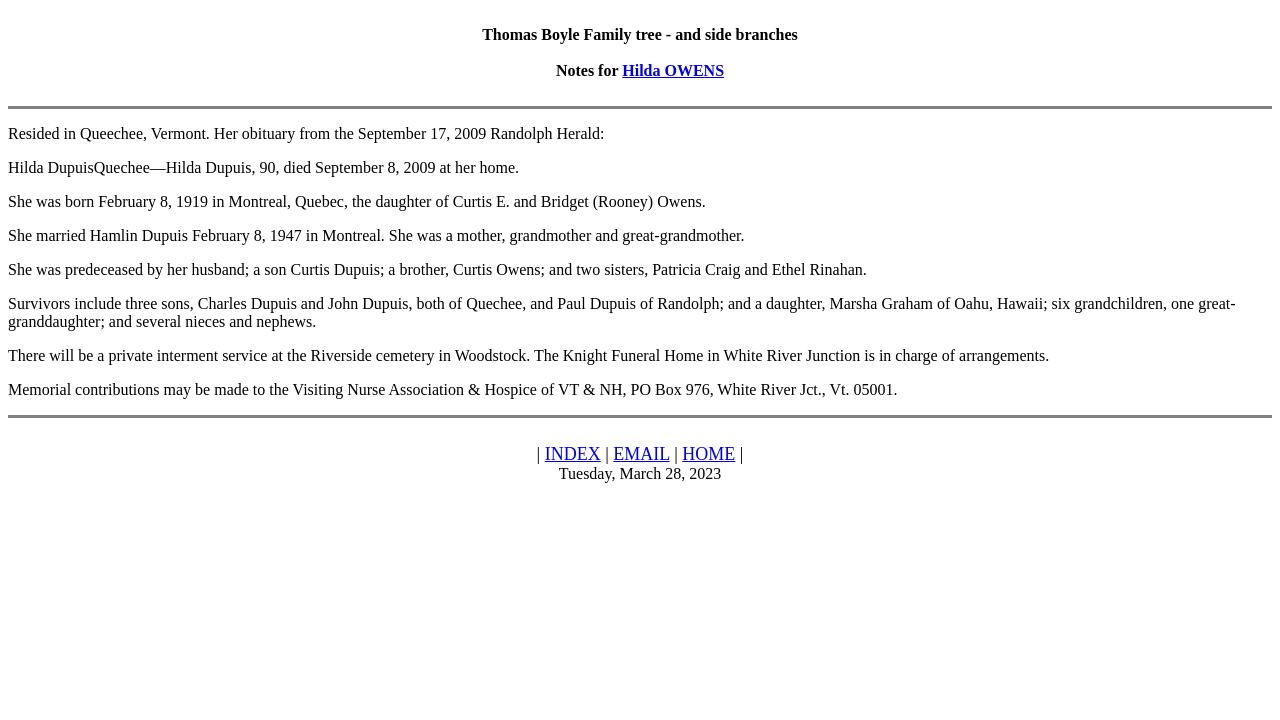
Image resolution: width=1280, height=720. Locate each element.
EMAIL (641, 454)
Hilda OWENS (673, 70)
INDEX (573, 454)
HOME (708, 454)
